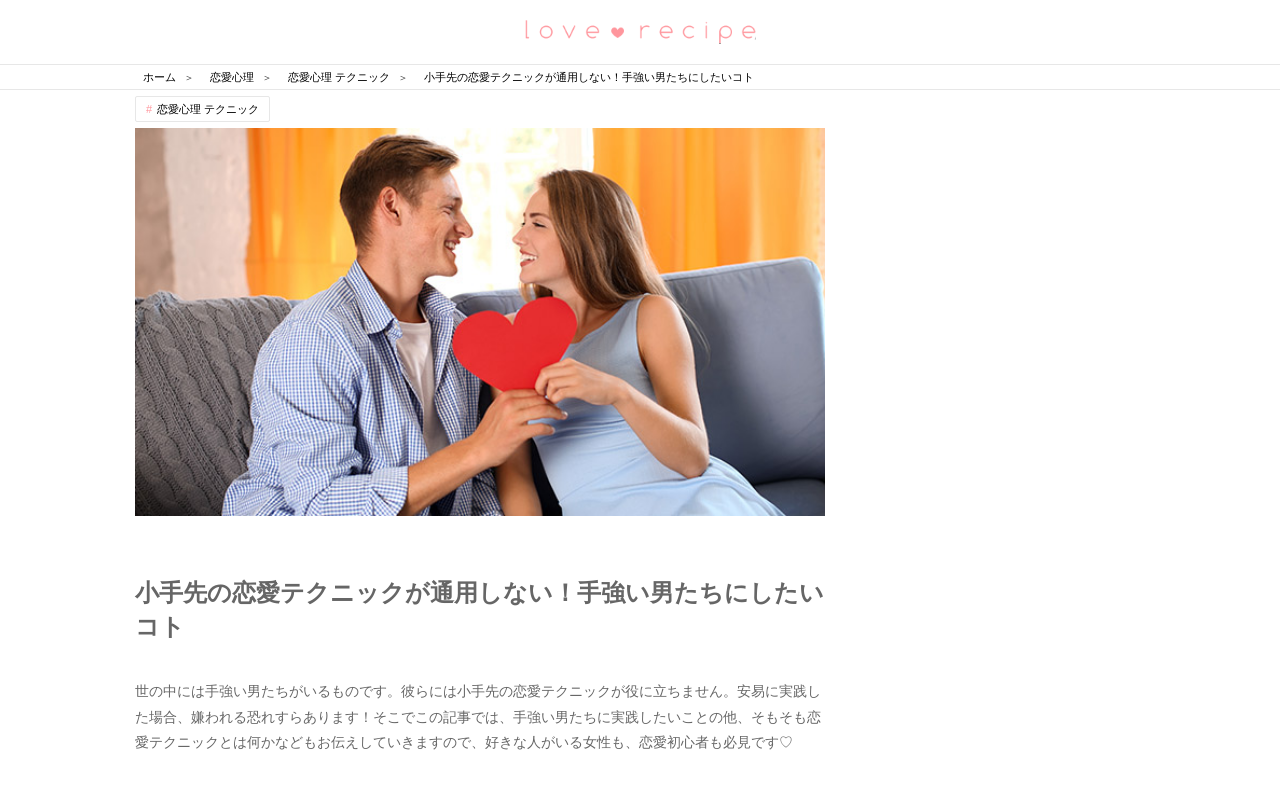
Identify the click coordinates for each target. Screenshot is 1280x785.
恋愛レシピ (640, 30)
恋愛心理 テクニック (208, 109)
